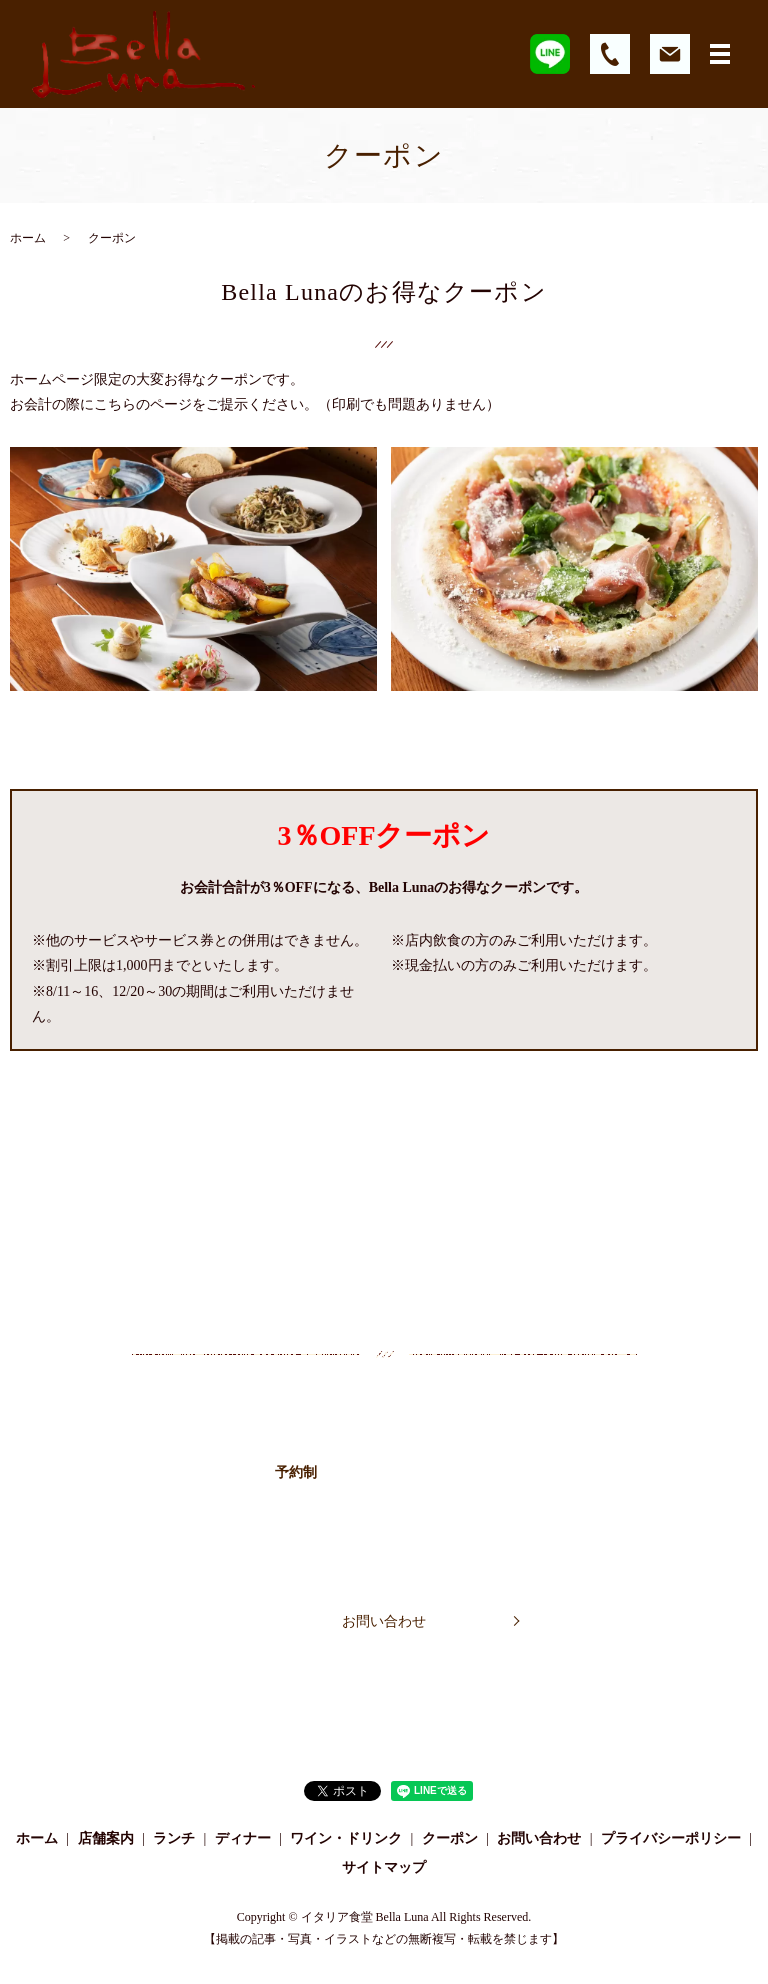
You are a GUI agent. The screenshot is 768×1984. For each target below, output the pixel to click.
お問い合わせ (384, 1621)
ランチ (174, 1838)
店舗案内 (106, 1838)
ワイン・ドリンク (346, 1838)
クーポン (450, 1838)
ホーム (28, 238)
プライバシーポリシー (671, 1838)
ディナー (243, 1838)
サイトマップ (384, 1867)
